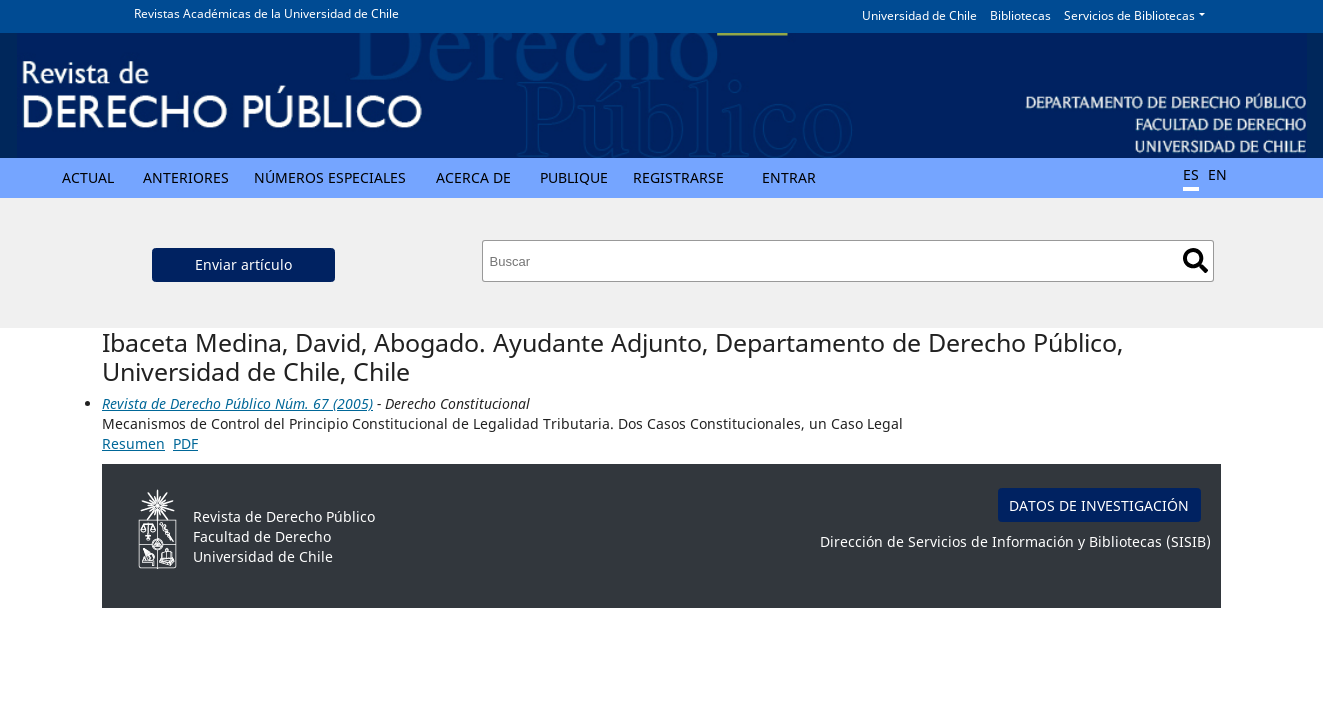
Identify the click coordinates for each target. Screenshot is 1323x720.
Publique (574, 177)
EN (1217, 174)
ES (1191, 174)
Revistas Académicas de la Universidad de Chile (266, 13)
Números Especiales (330, 177)
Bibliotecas (1020, 15)
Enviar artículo (243, 264)
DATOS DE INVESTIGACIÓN (1099, 505)
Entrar (789, 177)
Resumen (133, 443)
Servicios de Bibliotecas (1129, 15)
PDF (185, 443)
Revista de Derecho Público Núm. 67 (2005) (237, 403)
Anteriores (186, 177)
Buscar (1195, 260)
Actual (88, 177)
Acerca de (473, 177)
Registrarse (678, 177)
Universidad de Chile (919, 15)
